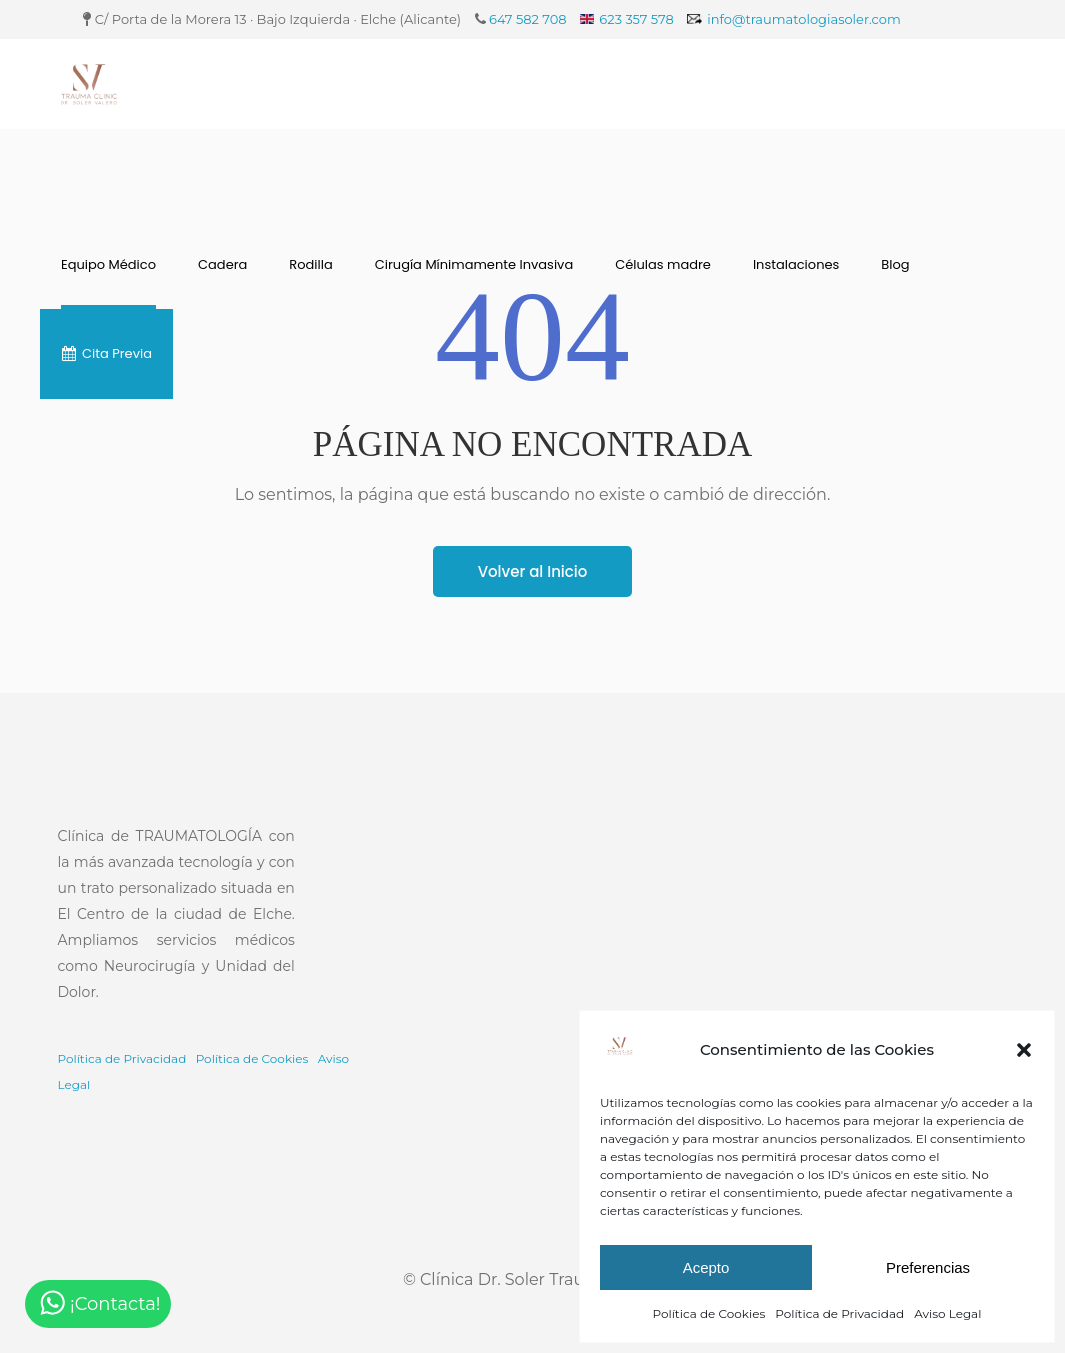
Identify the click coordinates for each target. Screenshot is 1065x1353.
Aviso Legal (947, 1313)
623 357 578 (636, 19)
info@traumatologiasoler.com (804, 19)
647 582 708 (528, 19)
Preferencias (928, 1267)
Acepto (706, 1267)
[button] (1024, 1050)
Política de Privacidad (839, 1313)
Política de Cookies (709, 1313)
